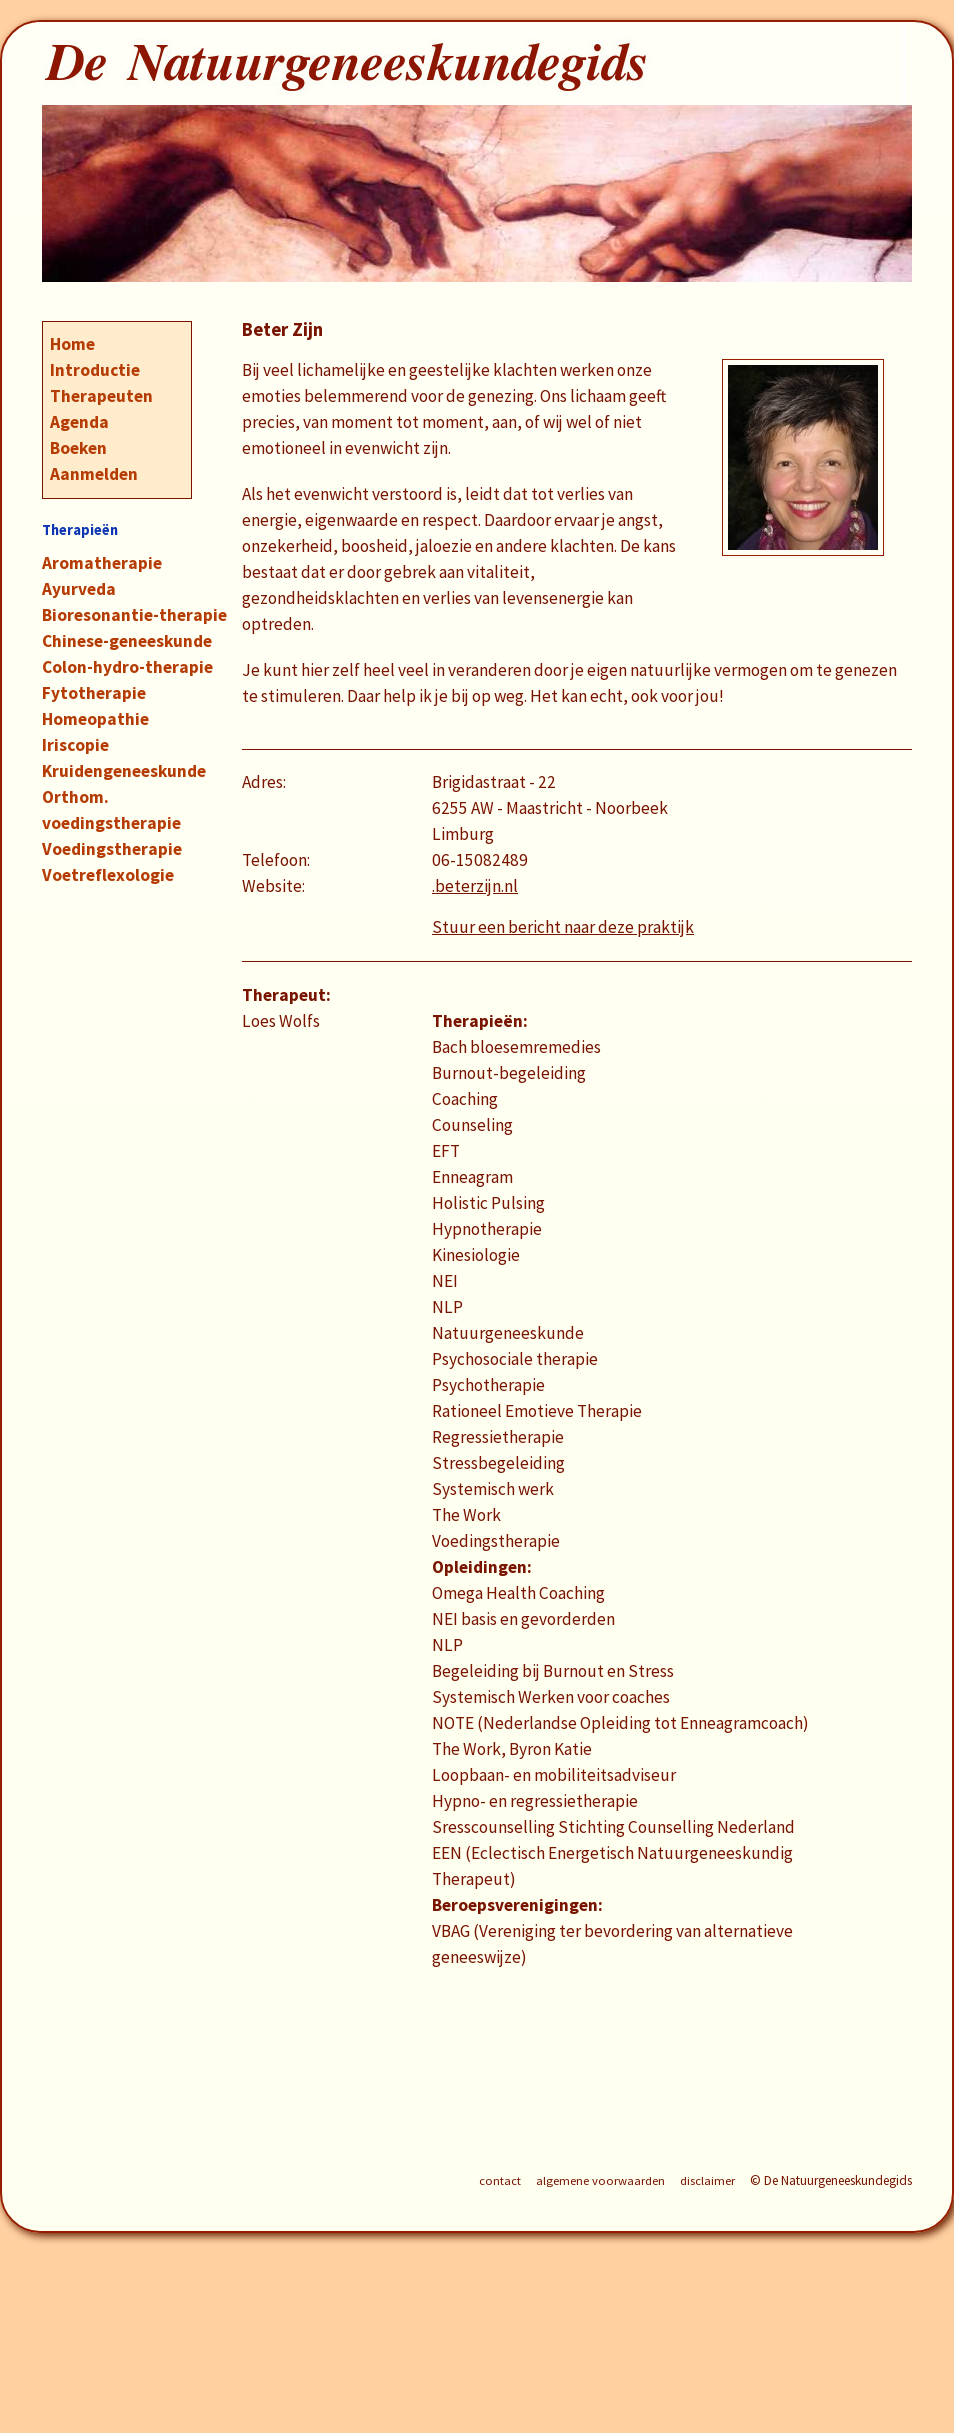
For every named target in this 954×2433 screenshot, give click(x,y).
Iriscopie (75, 745)
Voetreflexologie (108, 875)
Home (72, 344)
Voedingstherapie (112, 849)
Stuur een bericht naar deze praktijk (563, 927)
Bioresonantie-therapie (134, 615)
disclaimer (707, 2180)
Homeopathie (95, 719)
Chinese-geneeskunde (127, 641)
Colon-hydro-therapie (127, 667)
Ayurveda (79, 589)
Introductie (95, 370)
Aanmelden (94, 474)
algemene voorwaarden (600, 2180)
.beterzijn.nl (475, 886)
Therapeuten (101, 396)
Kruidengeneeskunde (124, 771)
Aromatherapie (102, 563)
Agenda (79, 422)
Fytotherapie (94, 693)
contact (500, 2180)
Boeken (78, 448)
